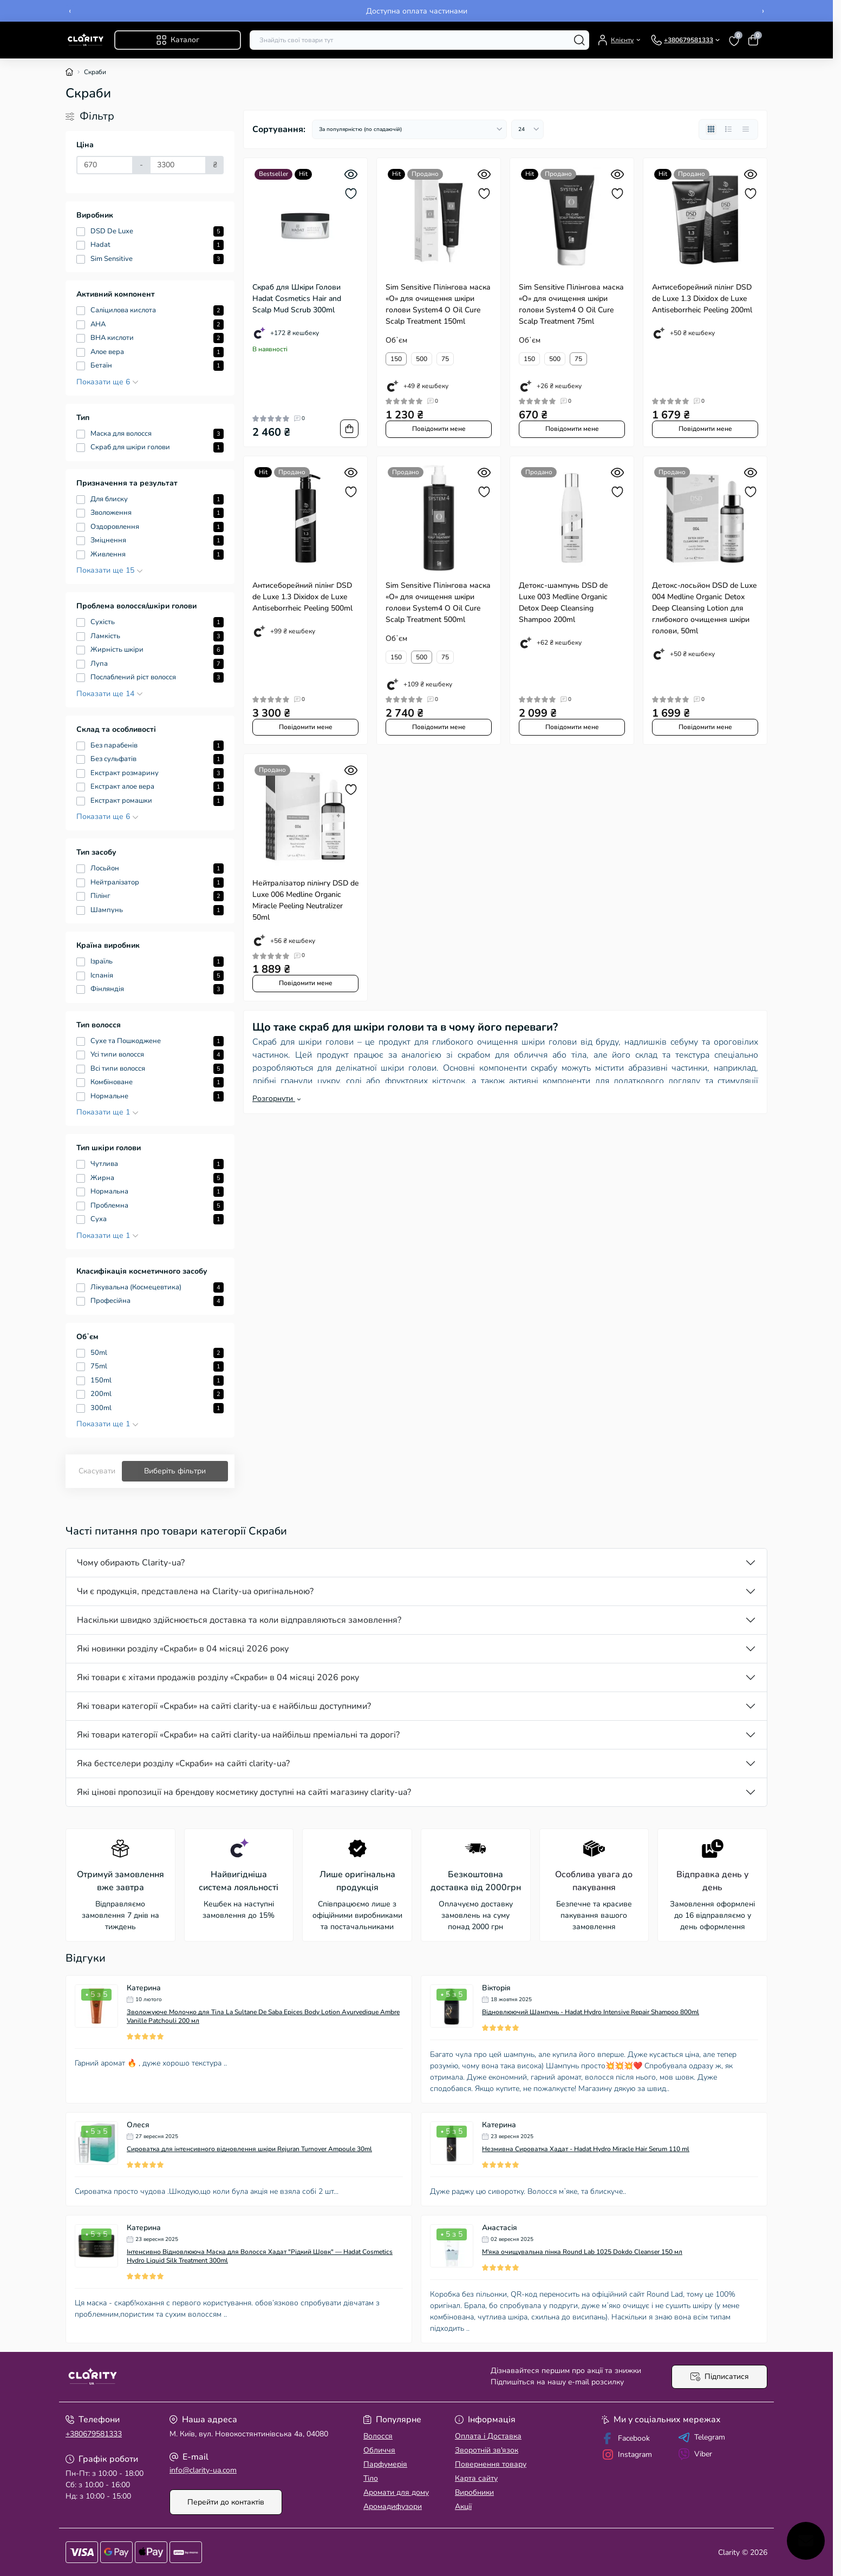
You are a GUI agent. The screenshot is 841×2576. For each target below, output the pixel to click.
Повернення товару (490, 2464)
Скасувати (97, 1471)
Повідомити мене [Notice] (439, 428)
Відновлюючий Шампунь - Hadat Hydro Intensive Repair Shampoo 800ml (590, 2012)
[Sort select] (409, 129)
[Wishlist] (350, 193)
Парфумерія (385, 2464)
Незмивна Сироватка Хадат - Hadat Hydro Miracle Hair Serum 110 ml (585, 2149)
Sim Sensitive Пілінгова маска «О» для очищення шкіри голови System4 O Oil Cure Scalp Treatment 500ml (438, 602)
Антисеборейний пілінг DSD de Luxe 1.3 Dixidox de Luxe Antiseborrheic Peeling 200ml (702, 298)
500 (421, 359)
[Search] (579, 40)
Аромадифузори (392, 2506)
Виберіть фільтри (175, 1471)
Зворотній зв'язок (486, 2450)
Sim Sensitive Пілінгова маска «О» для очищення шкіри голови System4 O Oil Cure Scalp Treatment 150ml (438, 304)
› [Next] (763, 10)
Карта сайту (476, 2478)
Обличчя (379, 2450)
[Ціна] (104, 165)
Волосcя (378, 2436)
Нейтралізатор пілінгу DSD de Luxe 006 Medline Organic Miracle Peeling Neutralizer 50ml (305, 900)
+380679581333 (94, 2434)
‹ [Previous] (70, 10)
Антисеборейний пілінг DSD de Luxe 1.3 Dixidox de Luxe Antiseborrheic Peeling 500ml (302, 596)
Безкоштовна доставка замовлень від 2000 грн (416, 11)
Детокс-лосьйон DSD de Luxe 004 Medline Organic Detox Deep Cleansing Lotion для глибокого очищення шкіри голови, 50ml (704, 608)
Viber (695, 2454)
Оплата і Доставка (488, 2436)
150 (396, 359)
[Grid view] (711, 129)
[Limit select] (527, 129)
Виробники (474, 2492)
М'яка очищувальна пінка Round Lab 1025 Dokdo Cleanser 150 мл (582, 2251)
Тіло (370, 2478)
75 (445, 359)
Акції (463, 2506)
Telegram (701, 2437)
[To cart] (349, 428)
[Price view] (745, 129)
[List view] (728, 129)
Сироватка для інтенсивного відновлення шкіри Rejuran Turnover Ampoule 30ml (249, 2149)
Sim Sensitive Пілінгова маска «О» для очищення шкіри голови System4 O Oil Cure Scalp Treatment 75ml (571, 304)
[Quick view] (350, 174)
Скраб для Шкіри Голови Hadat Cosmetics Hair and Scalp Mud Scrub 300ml (296, 298)
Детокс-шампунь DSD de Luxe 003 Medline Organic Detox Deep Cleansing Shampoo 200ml (563, 602)
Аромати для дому (396, 2492)
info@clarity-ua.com (203, 2470)
